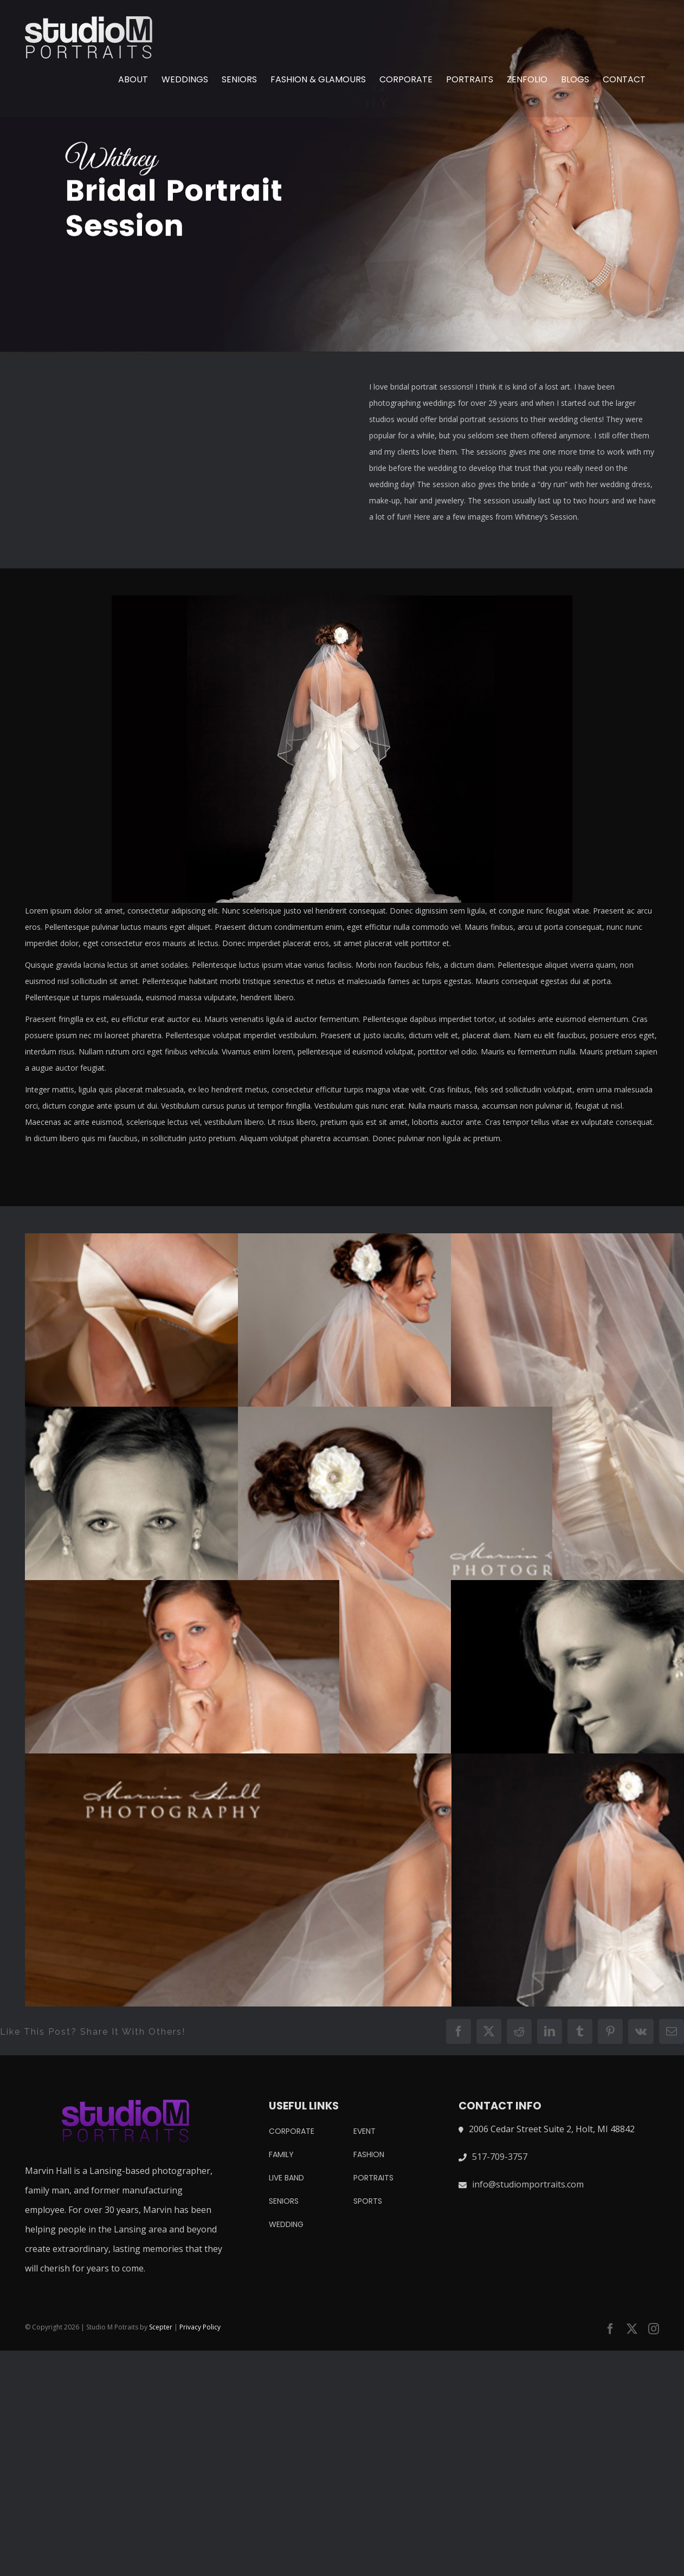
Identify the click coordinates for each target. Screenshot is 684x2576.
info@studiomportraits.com (528, 2184)
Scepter (160, 2327)
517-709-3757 (499, 2157)
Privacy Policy (200, 2327)
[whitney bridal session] (342, 176)
